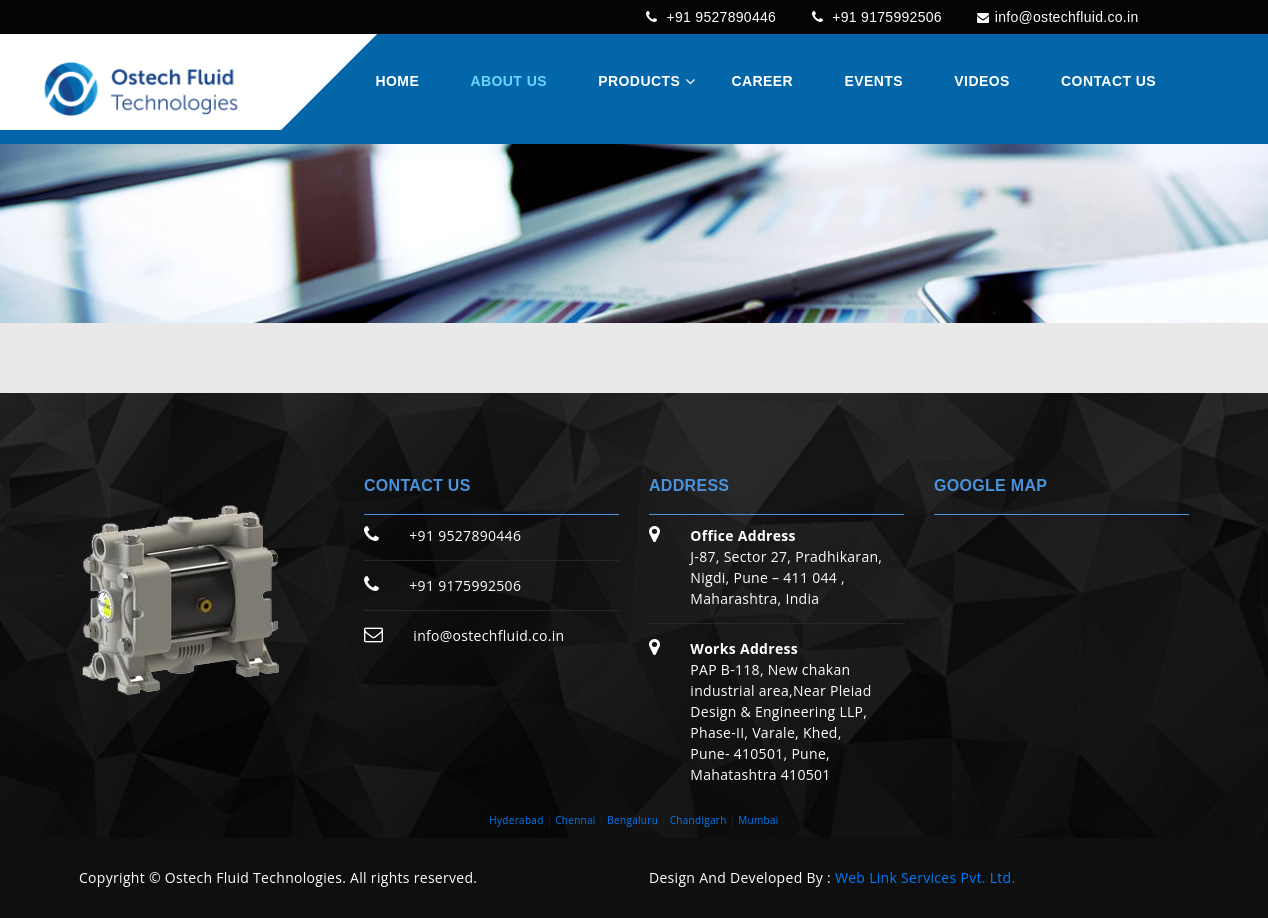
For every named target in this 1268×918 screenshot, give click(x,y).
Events (873, 82)
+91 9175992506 (864, 17)
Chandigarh (698, 820)
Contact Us (1108, 82)
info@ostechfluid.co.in (1051, 17)
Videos (981, 82)
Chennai (575, 820)
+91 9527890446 (692, 17)
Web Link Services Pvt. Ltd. (925, 877)
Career (763, 82)
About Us (508, 82)
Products (639, 82)
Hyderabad (516, 820)
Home (397, 82)
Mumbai (758, 820)
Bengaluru (632, 820)
